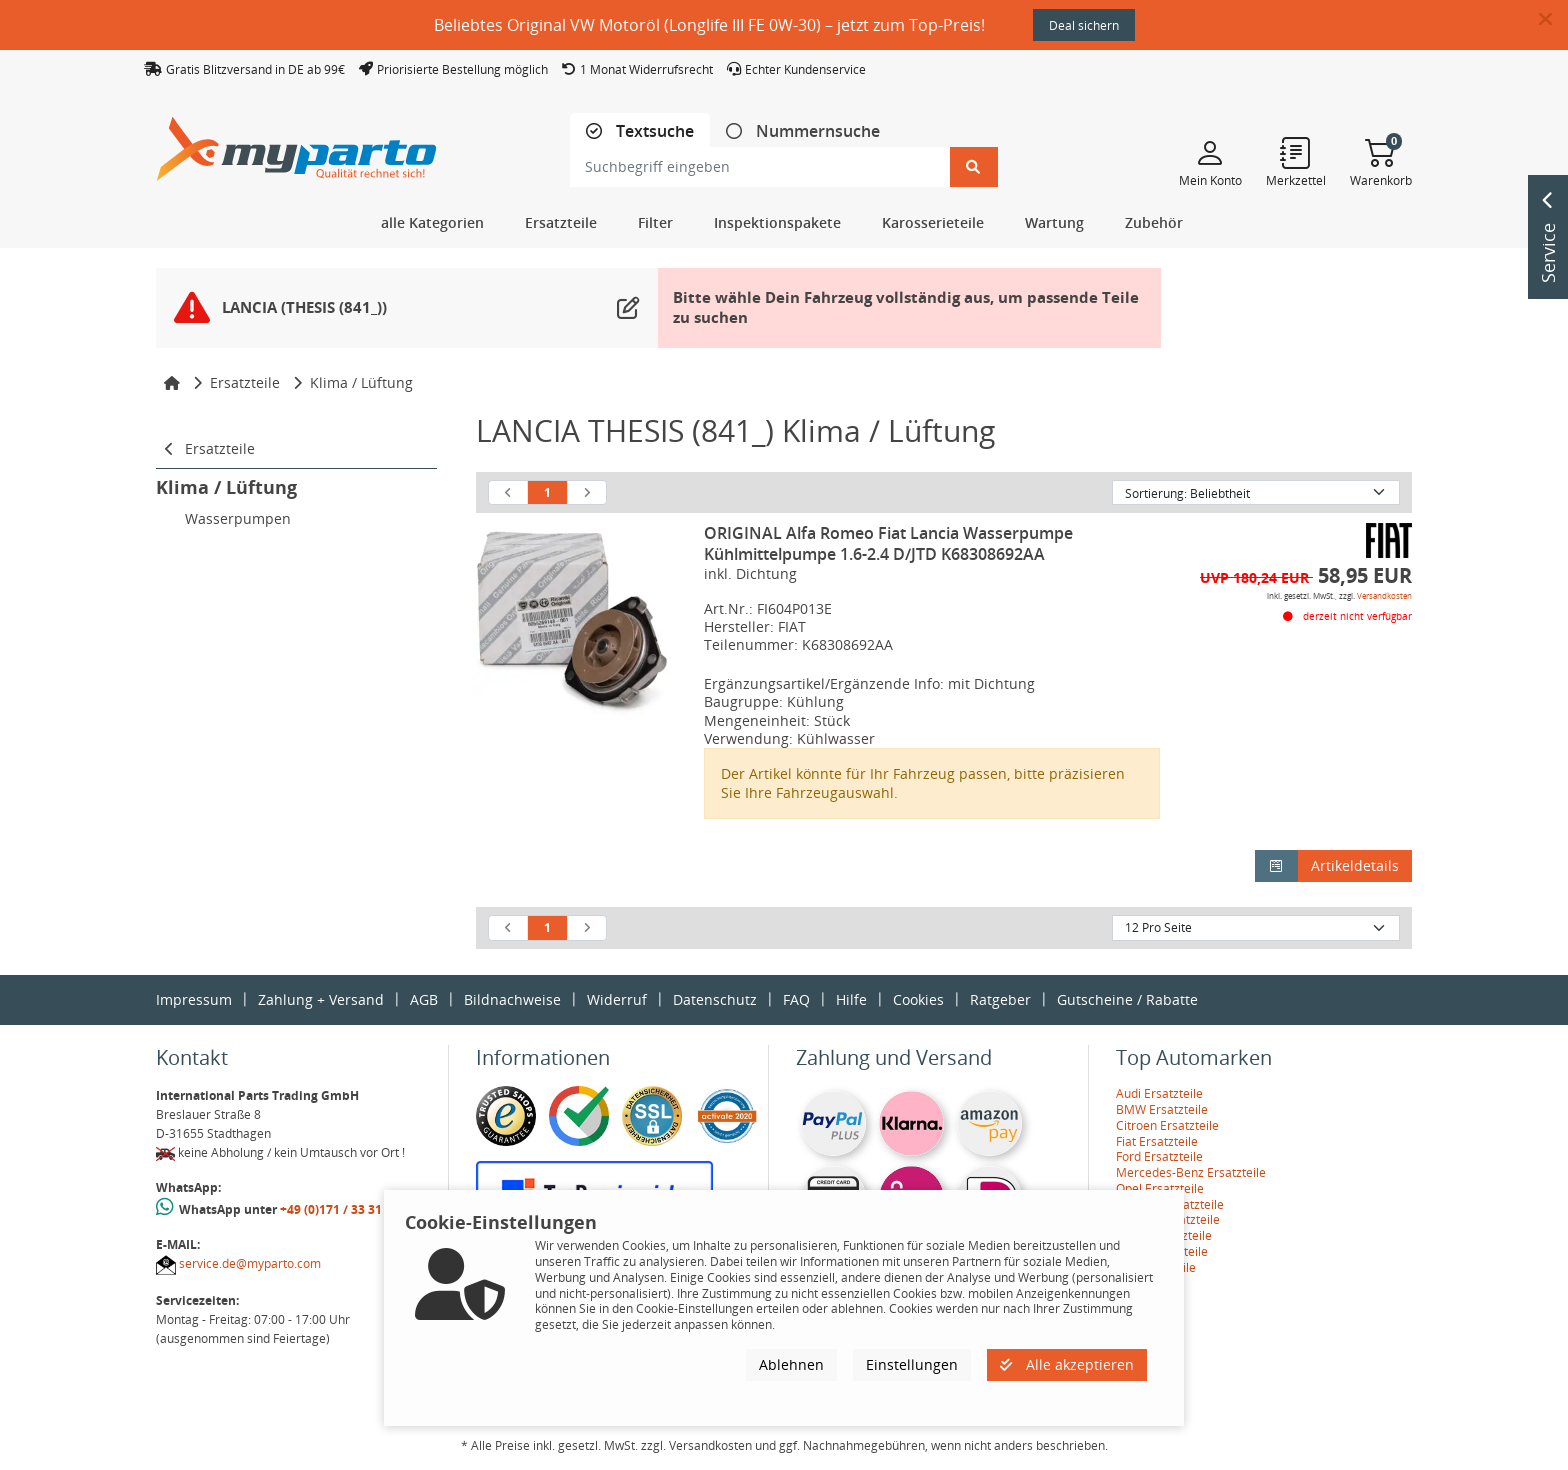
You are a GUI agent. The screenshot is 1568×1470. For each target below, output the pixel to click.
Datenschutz (715, 999)
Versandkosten (1384, 595)
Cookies (918, 999)
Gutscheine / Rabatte (1127, 999)
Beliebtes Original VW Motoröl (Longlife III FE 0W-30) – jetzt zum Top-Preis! (709, 25)
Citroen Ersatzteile (1167, 1125)
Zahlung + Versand (321, 999)
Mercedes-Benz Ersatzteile (1191, 1172)
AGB (424, 999)
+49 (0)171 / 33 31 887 (343, 1209)
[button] (1553, 20)
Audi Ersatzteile (1159, 1093)
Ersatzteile (245, 382)
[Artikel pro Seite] (1256, 928)
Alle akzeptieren (1067, 1364)
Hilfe (851, 999)
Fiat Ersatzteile (1157, 1141)
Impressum (194, 999)
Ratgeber (1000, 999)
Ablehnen (791, 1364)
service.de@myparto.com (250, 1263)
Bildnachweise (512, 999)
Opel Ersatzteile (1160, 1188)
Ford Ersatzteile (1159, 1156)
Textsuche (653, 131)
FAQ (796, 999)
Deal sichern (1084, 25)
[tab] (640, 131)
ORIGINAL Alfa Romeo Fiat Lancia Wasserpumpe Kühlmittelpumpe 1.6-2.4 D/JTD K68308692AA (888, 543)
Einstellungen (912, 1364)
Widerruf (617, 999)
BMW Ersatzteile (1162, 1109)
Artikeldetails (1355, 865)
